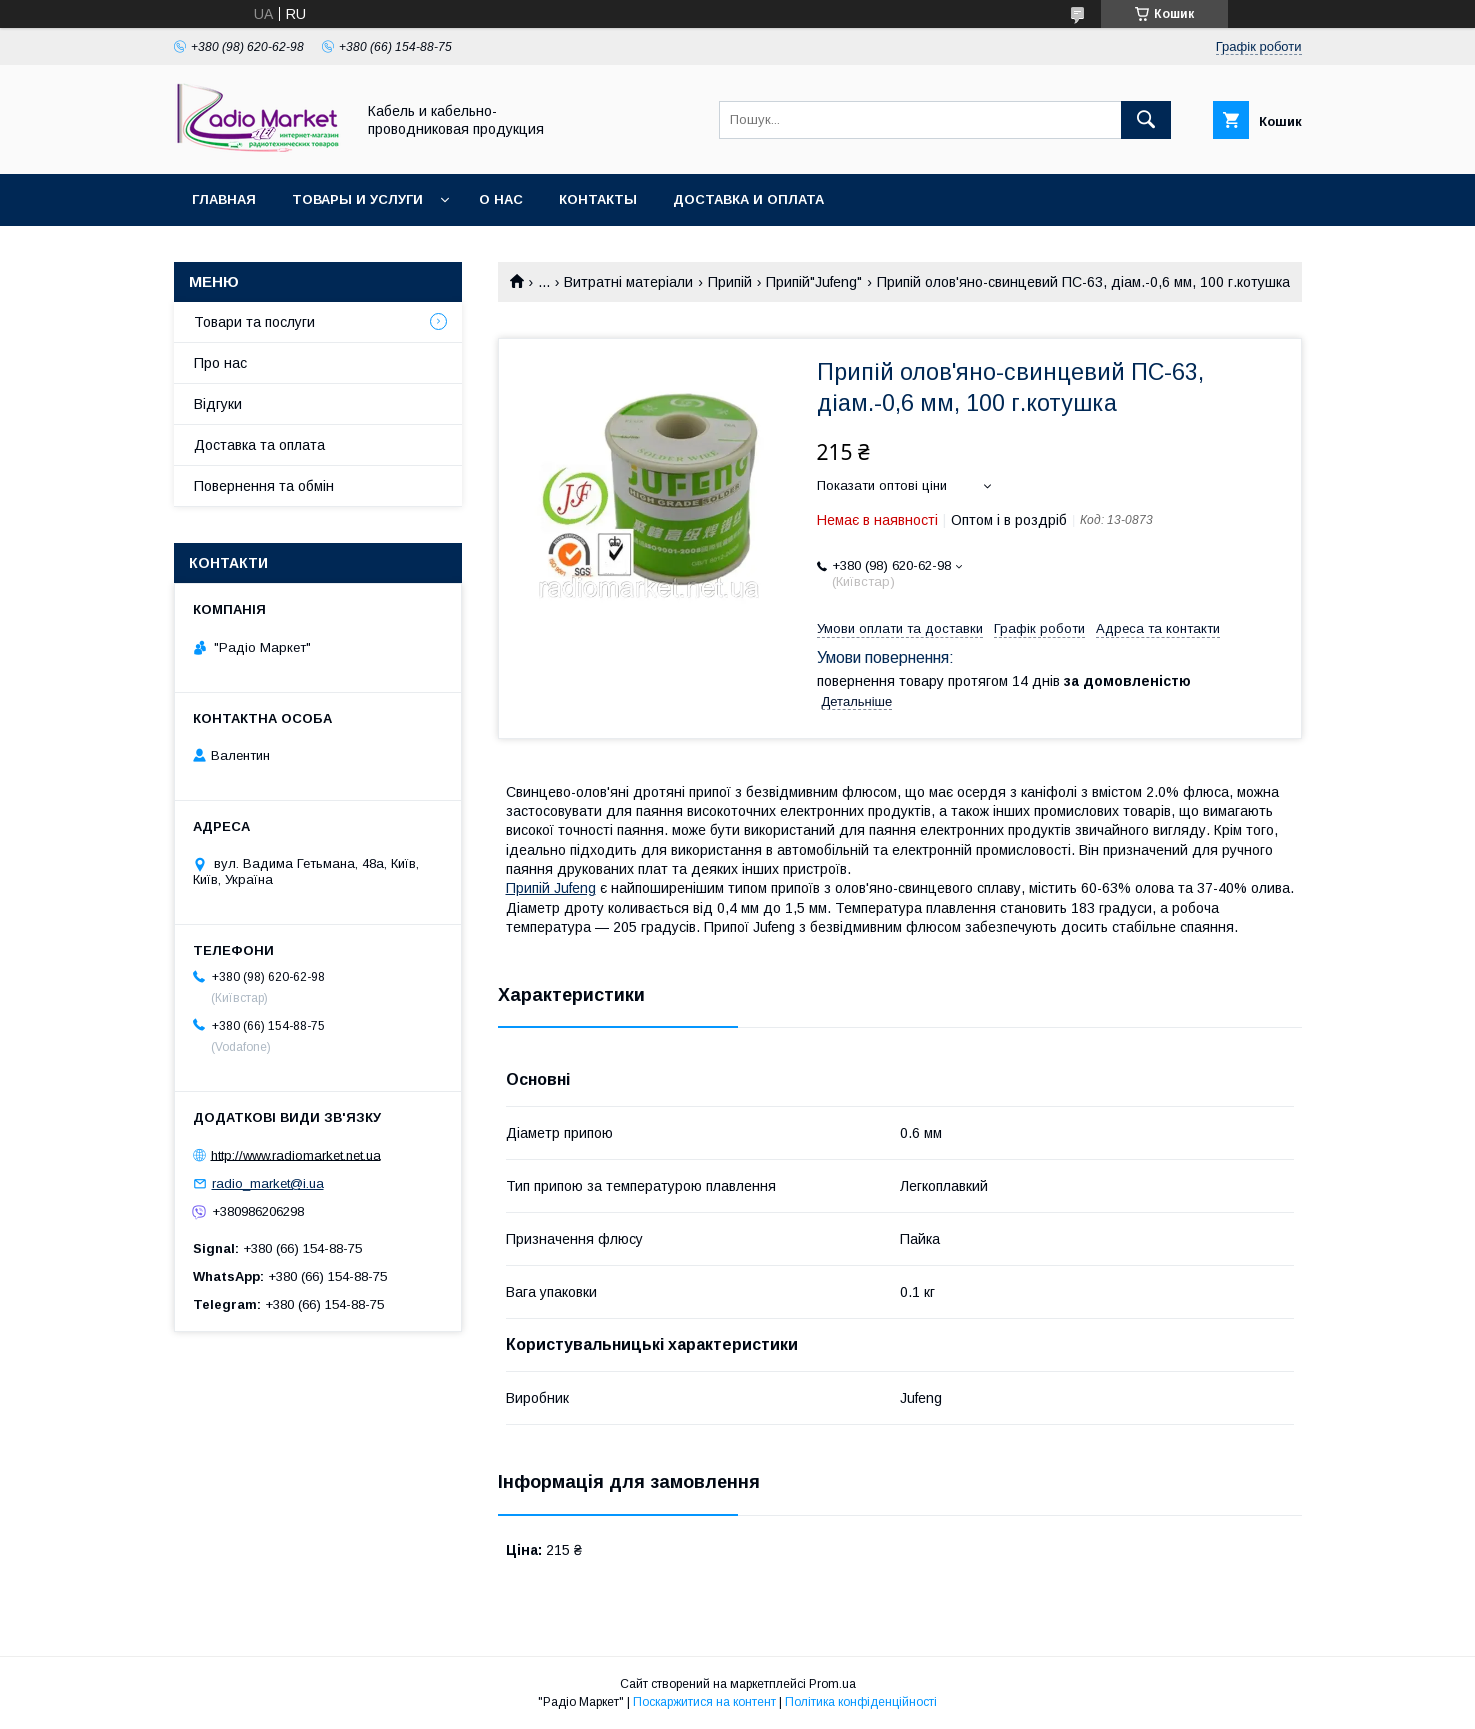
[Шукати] (1146, 120)
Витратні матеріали (628, 282)
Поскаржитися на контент (704, 1702)
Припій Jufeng (551, 888)
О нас (501, 199)
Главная (224, 199)
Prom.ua (832, 1684)
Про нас (220, 363)
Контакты (598, 199)
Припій (730, 282)
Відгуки (218, 404)
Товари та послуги (254, 322)
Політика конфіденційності (861, 1702)
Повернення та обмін (264, 486)
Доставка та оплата (259, 445)
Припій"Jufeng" (814, 282)
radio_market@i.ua (268, 1183)
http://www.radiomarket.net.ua (296, 1154)
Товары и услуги (357, 199)
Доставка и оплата (748, 199)
